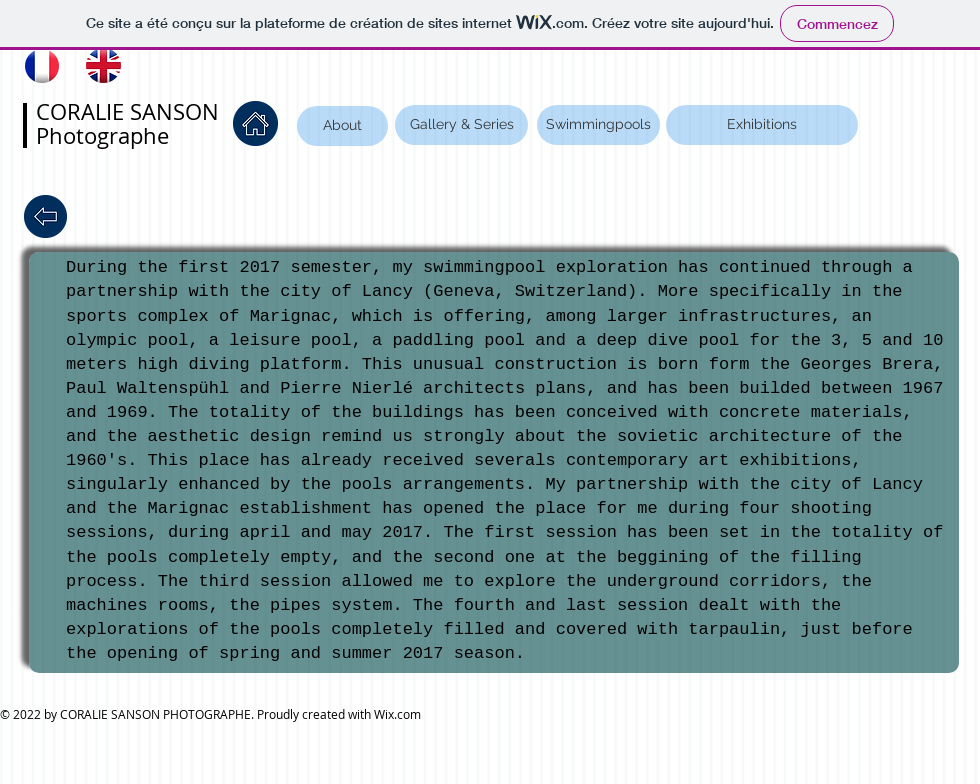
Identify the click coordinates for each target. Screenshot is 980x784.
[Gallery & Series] (461, 125)
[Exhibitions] (762, 125)
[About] (342, 126)
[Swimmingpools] (598, 125)
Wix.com (397, 714)
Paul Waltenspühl (147, 388)
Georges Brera (867, 364)
